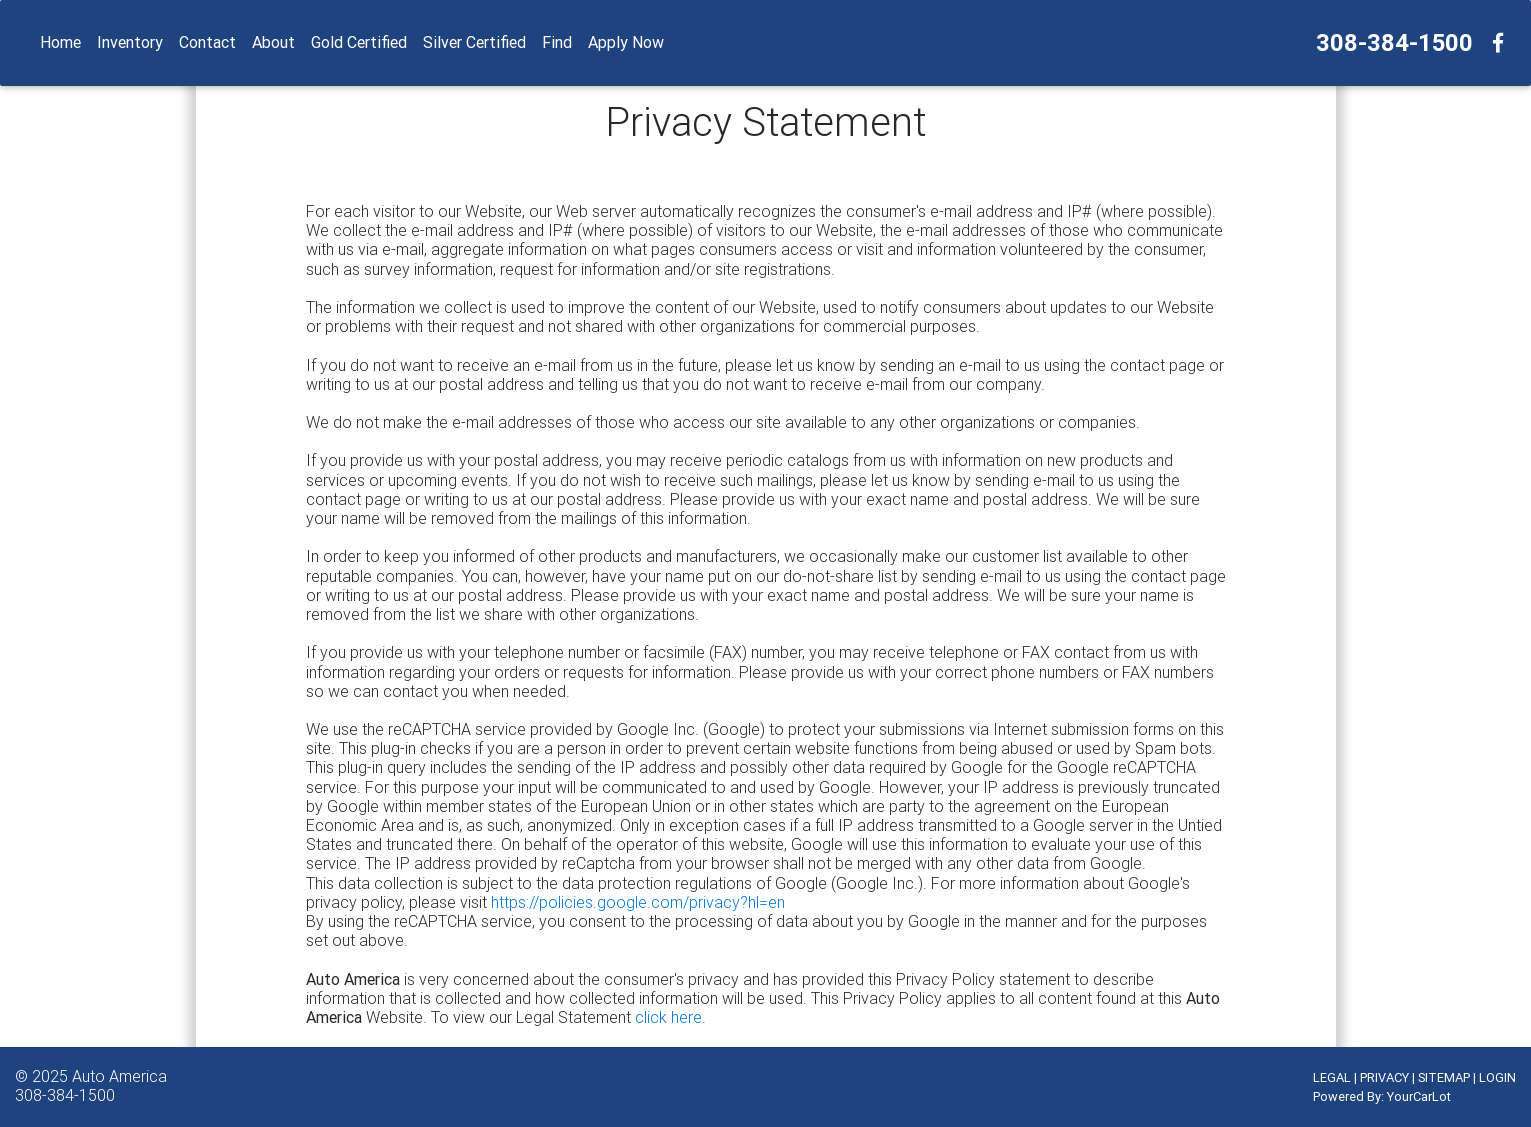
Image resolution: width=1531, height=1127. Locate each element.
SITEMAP (1444, 1077)
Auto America (119, 1076)
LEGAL (1332, 1077)
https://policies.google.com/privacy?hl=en (638, 902)
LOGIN (1497, 1077)
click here (668, 1017)
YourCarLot (1419, 1096)
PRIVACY (1384, 1077)
